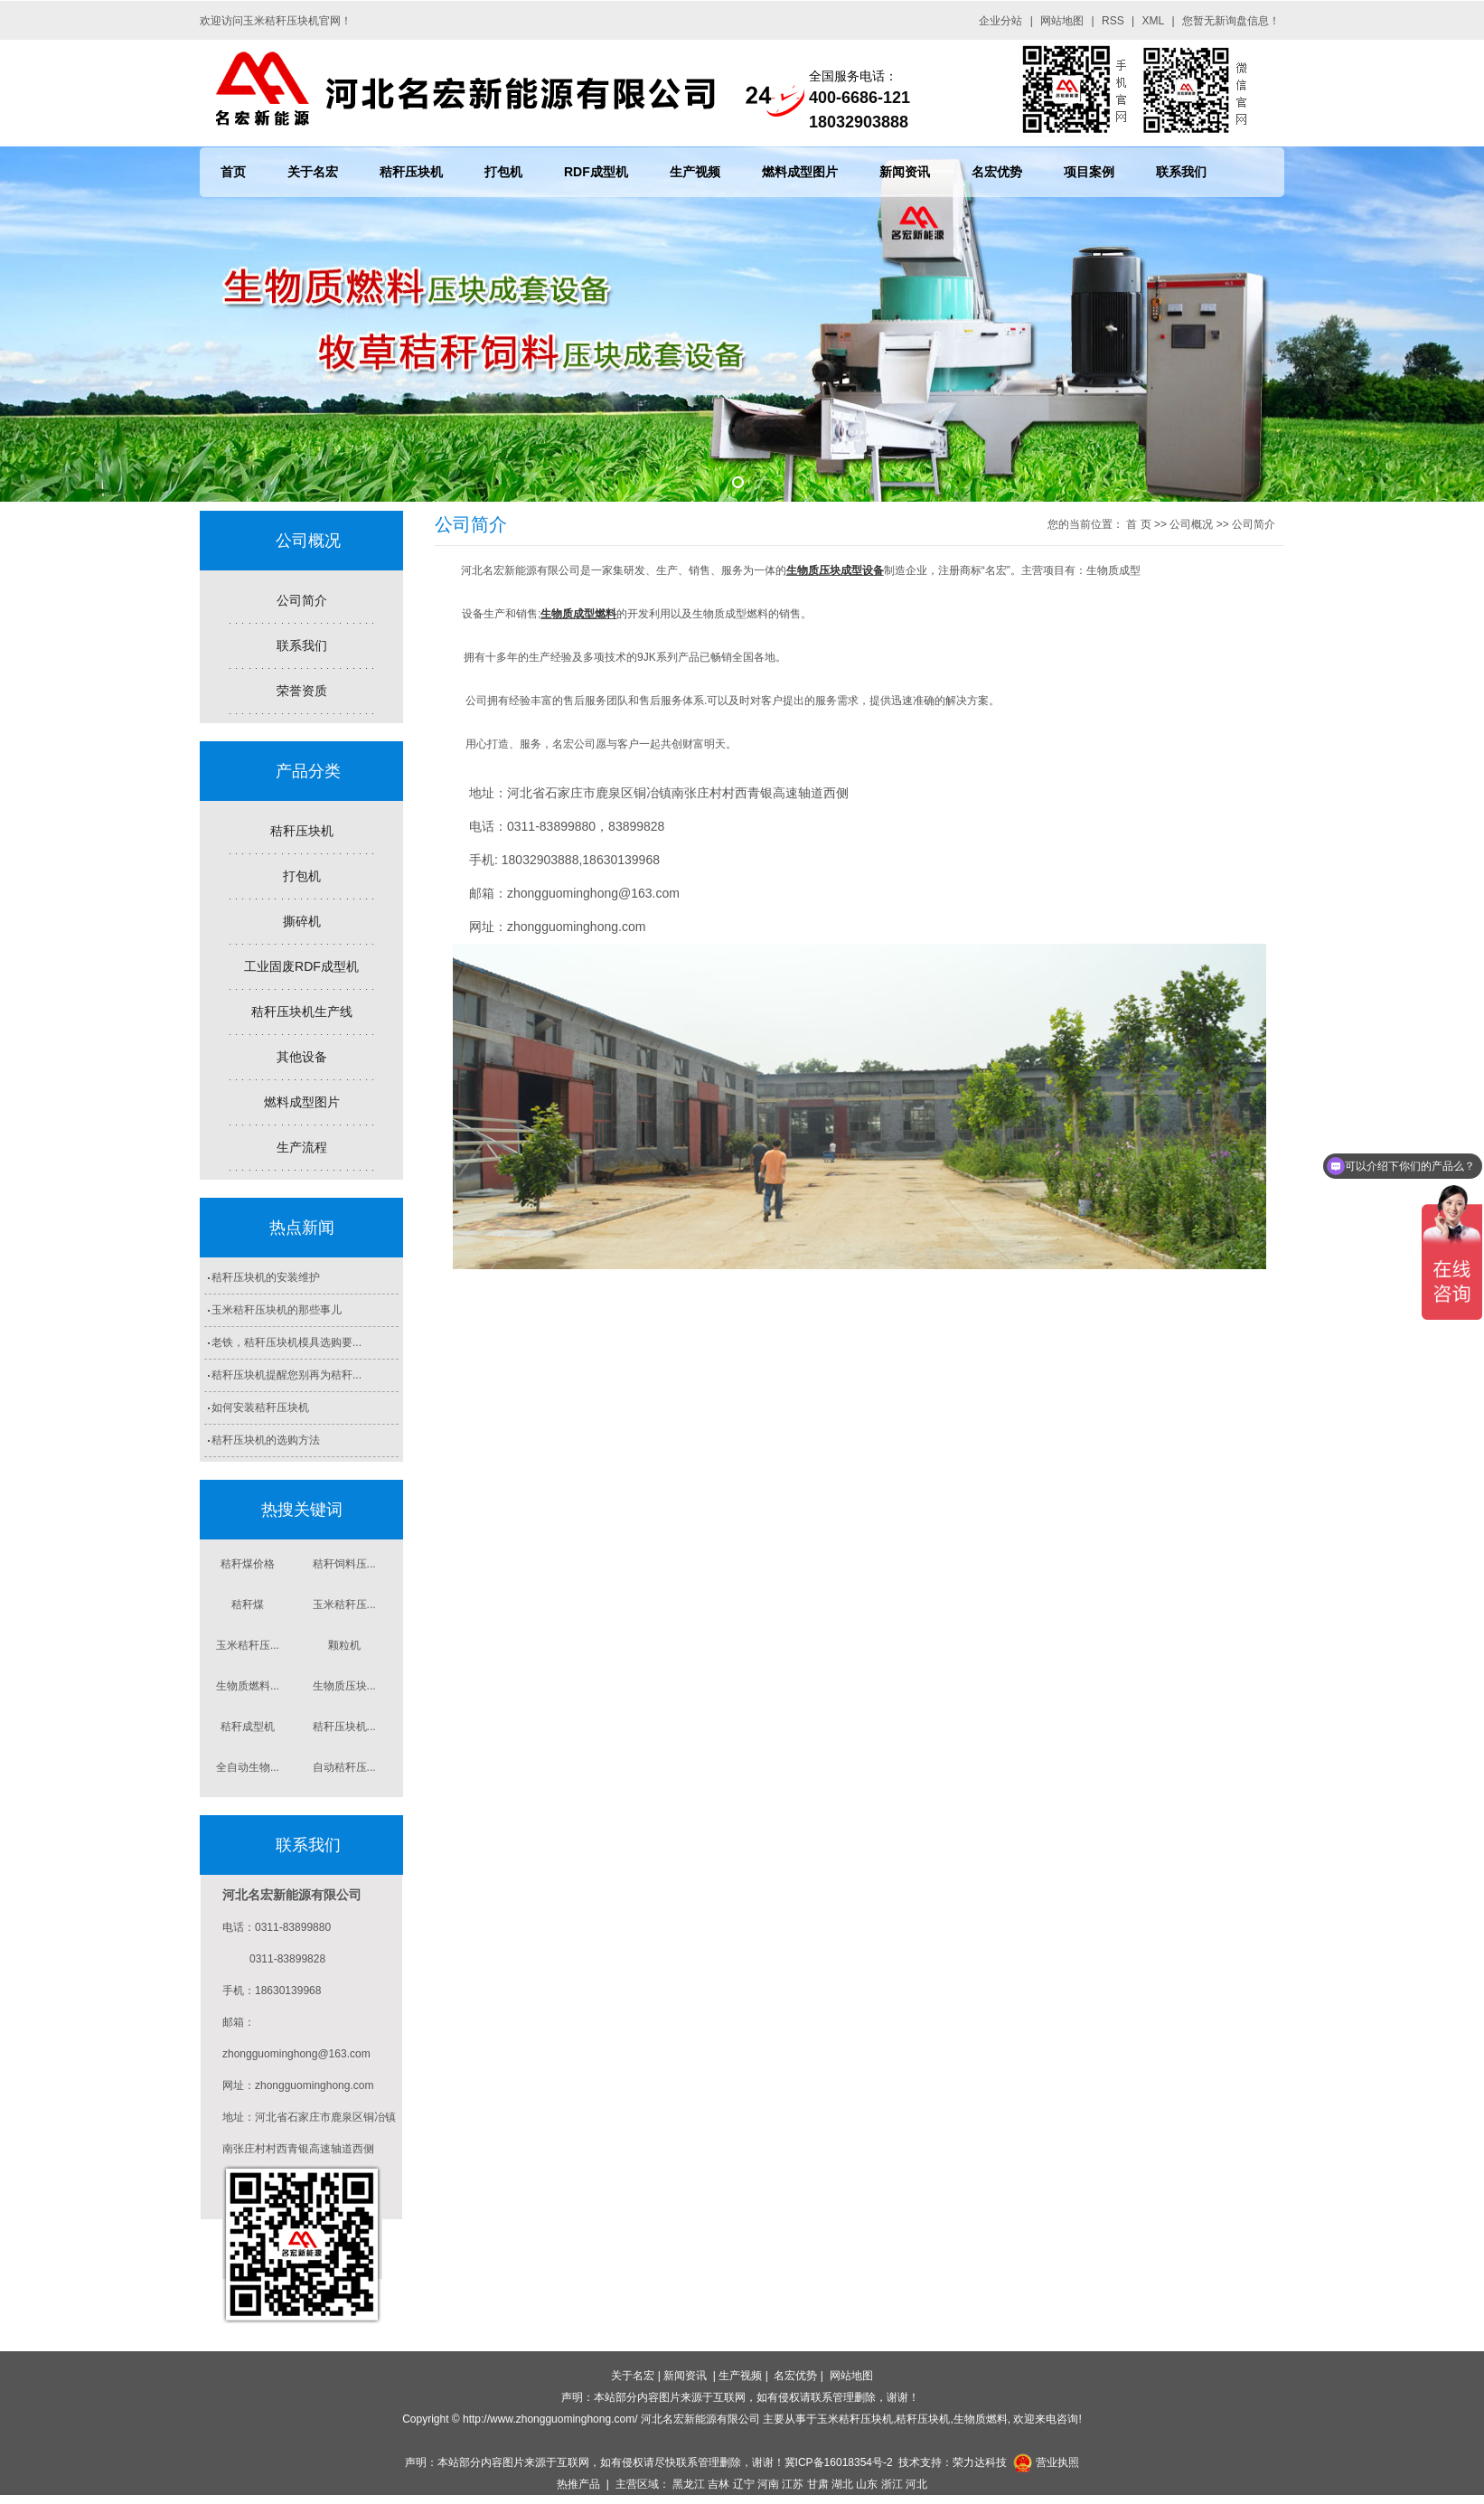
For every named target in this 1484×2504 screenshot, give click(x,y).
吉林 (718, 2484)
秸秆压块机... (344, 1726)
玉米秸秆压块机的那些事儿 (276, 1310)
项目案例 (1089, 172)
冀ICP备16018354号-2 (838, 2462)
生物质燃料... (247, 1686)
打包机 (503, 172)
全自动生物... (247, 1767)
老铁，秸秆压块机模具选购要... (286, 1342)
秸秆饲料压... (344, 1564)
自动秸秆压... (344, 1767)
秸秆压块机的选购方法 (265, 1440)
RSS (1113, 20)
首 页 (1138, 524)
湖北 (842, 2484)
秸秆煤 (247, 1604)
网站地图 (1062, 20)
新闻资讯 (904, 172)
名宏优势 (997, 172)
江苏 (792, 2484)
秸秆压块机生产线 (301, 1011)
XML (1153, 20)
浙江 (892, 2484)
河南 (768, 2484)
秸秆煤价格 (248, 1564)
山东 (867, 2484)
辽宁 (744, 2484)
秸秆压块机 (411, 172)
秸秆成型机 (248, 1726)
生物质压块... (344, 1686)
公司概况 (1191, 524)
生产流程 (302, 1147)
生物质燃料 (980, 2419)
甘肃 (818, 2484)
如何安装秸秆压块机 (260, 1407)
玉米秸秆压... (344, 1604)
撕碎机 (302, 921)
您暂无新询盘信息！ (1231, 20)
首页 (233, 172)
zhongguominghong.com (576, 926)
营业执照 (1057, 2462)
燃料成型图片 (800, 172)
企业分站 (1000, 20)
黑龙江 (688, 2484)
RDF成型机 (596, 172)
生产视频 (695, 172)
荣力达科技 (980, 2462)
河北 (916, 2484)
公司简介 (302, 600)
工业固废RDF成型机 (301, 966)
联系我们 (1181, 172)
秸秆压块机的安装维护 (265, 1277)
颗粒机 (344, 1645)
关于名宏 (312, 172)
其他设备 (302, 1057)
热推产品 (578, 2484)
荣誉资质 (302, 690)
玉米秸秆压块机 (855, 2419)
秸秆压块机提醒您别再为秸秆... (286, 1375)
